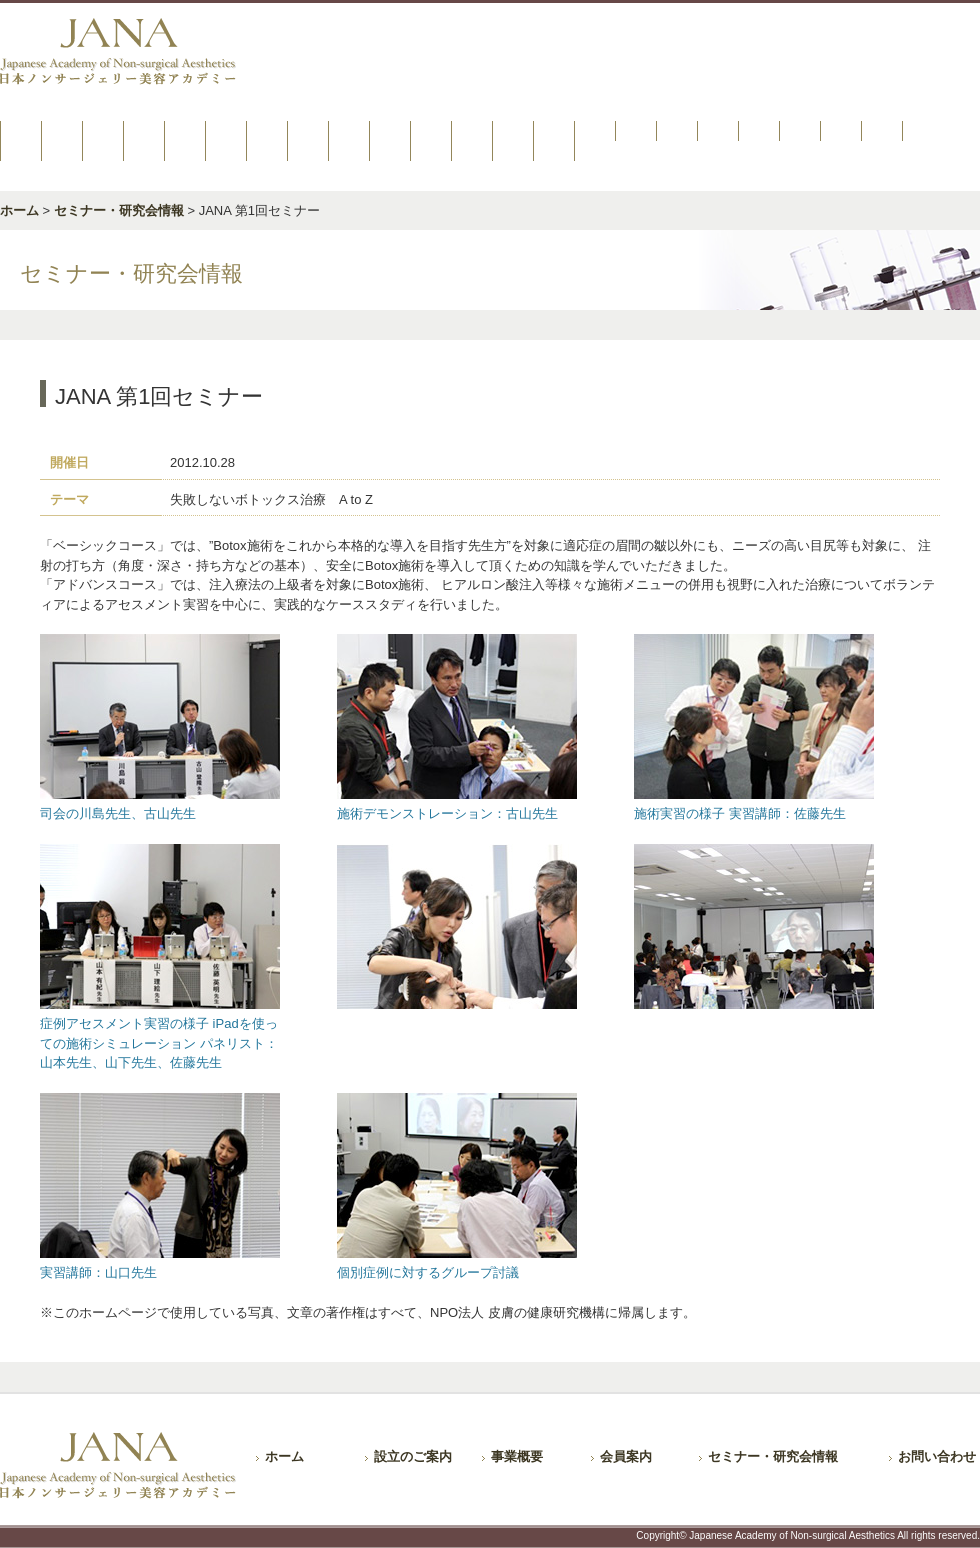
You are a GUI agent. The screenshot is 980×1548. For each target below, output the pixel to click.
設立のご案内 (413, 1456)
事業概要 (517, 1456)
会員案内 (626, 1456)
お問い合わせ (937, 1456)
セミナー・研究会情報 (119, 210)
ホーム (19, 210)
